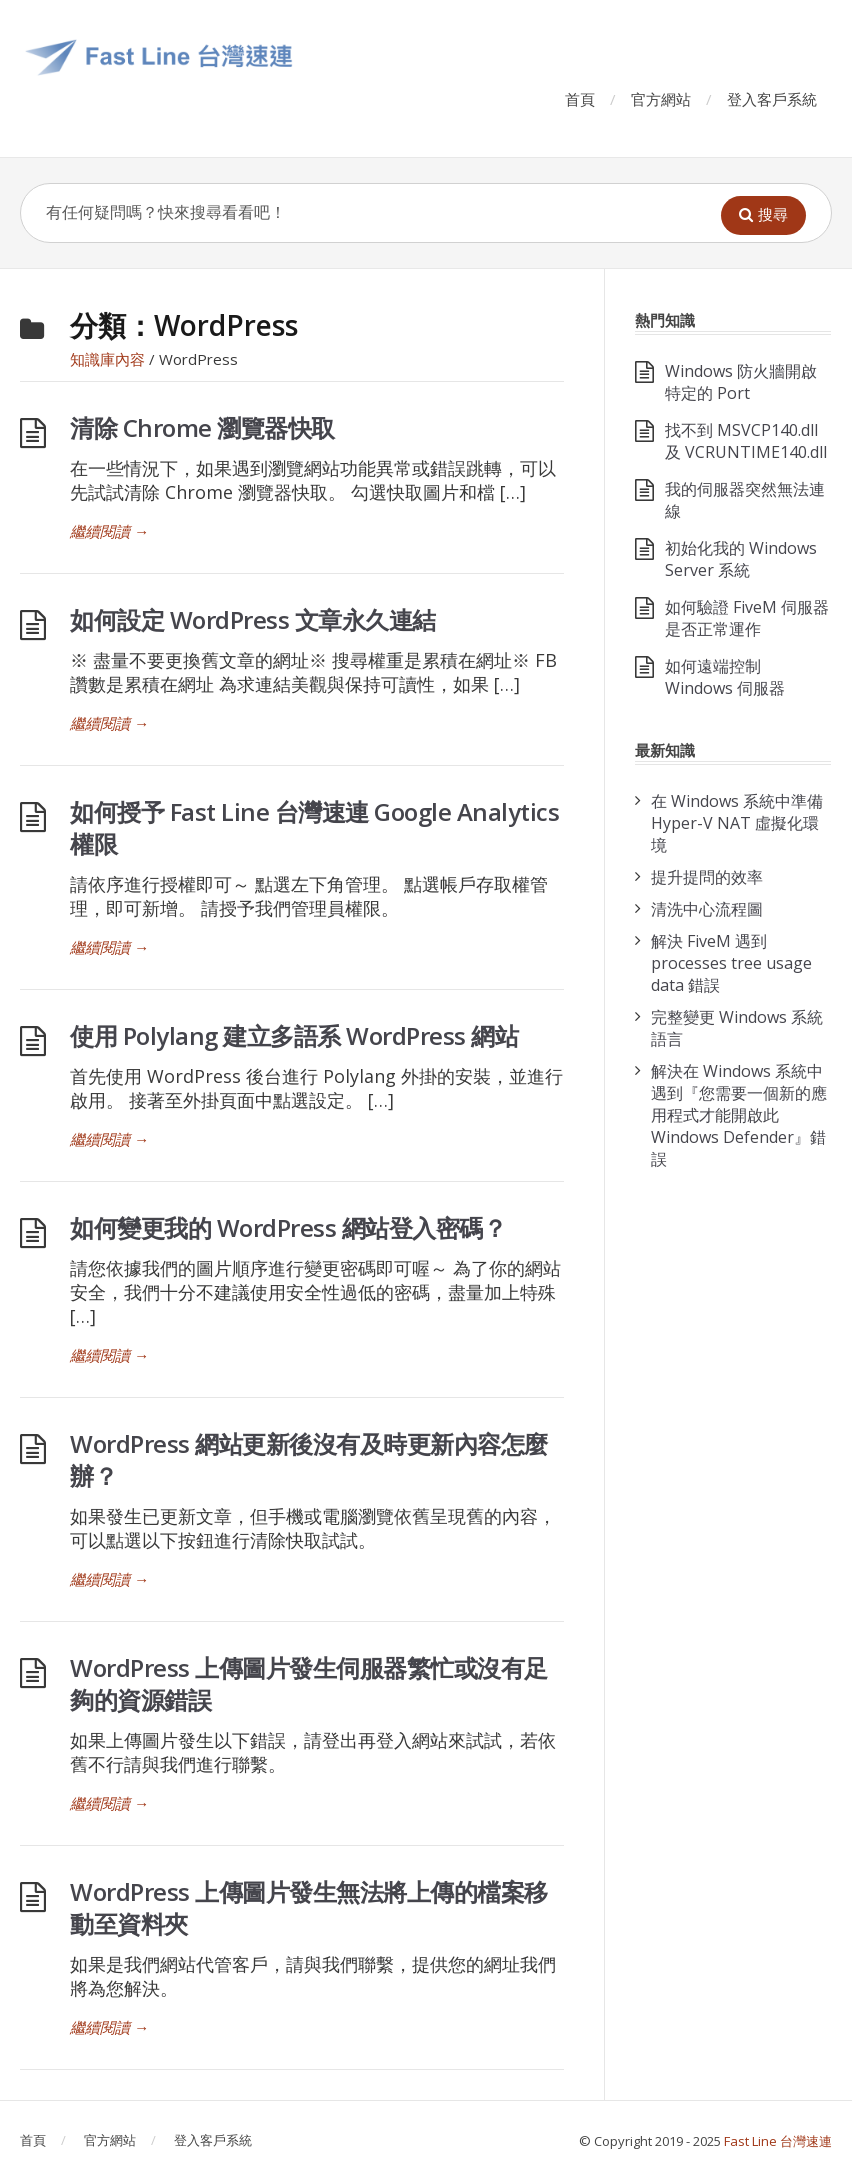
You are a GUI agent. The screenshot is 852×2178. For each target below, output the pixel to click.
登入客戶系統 (772, 99)
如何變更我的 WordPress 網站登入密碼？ (288, 1227)
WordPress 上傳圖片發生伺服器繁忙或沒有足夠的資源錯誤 (309, 1683)
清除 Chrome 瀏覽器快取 (202, 427)
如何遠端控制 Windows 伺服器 (725, 677)
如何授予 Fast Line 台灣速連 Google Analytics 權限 (314, 827)
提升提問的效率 (707, 877)
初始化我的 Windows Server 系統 (741, 559)
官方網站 (661, 99)
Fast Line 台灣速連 (778, 2141)
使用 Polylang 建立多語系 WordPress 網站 (294, 1035)
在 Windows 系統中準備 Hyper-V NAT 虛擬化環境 (737, 823)
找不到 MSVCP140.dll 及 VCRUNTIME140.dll (746, 441)
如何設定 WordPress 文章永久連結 (253, 619)
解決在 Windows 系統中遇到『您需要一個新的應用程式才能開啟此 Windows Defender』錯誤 (739, 1115)
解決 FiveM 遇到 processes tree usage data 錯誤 (731, 963)
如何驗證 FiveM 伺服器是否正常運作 (747, 618)
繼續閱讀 (109, 531)
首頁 (580, 99)
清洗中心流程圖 (707, 909)
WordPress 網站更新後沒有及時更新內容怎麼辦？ (309, 1459)
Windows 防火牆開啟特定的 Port (741, 382)
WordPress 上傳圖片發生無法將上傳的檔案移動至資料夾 (309, 1907)
